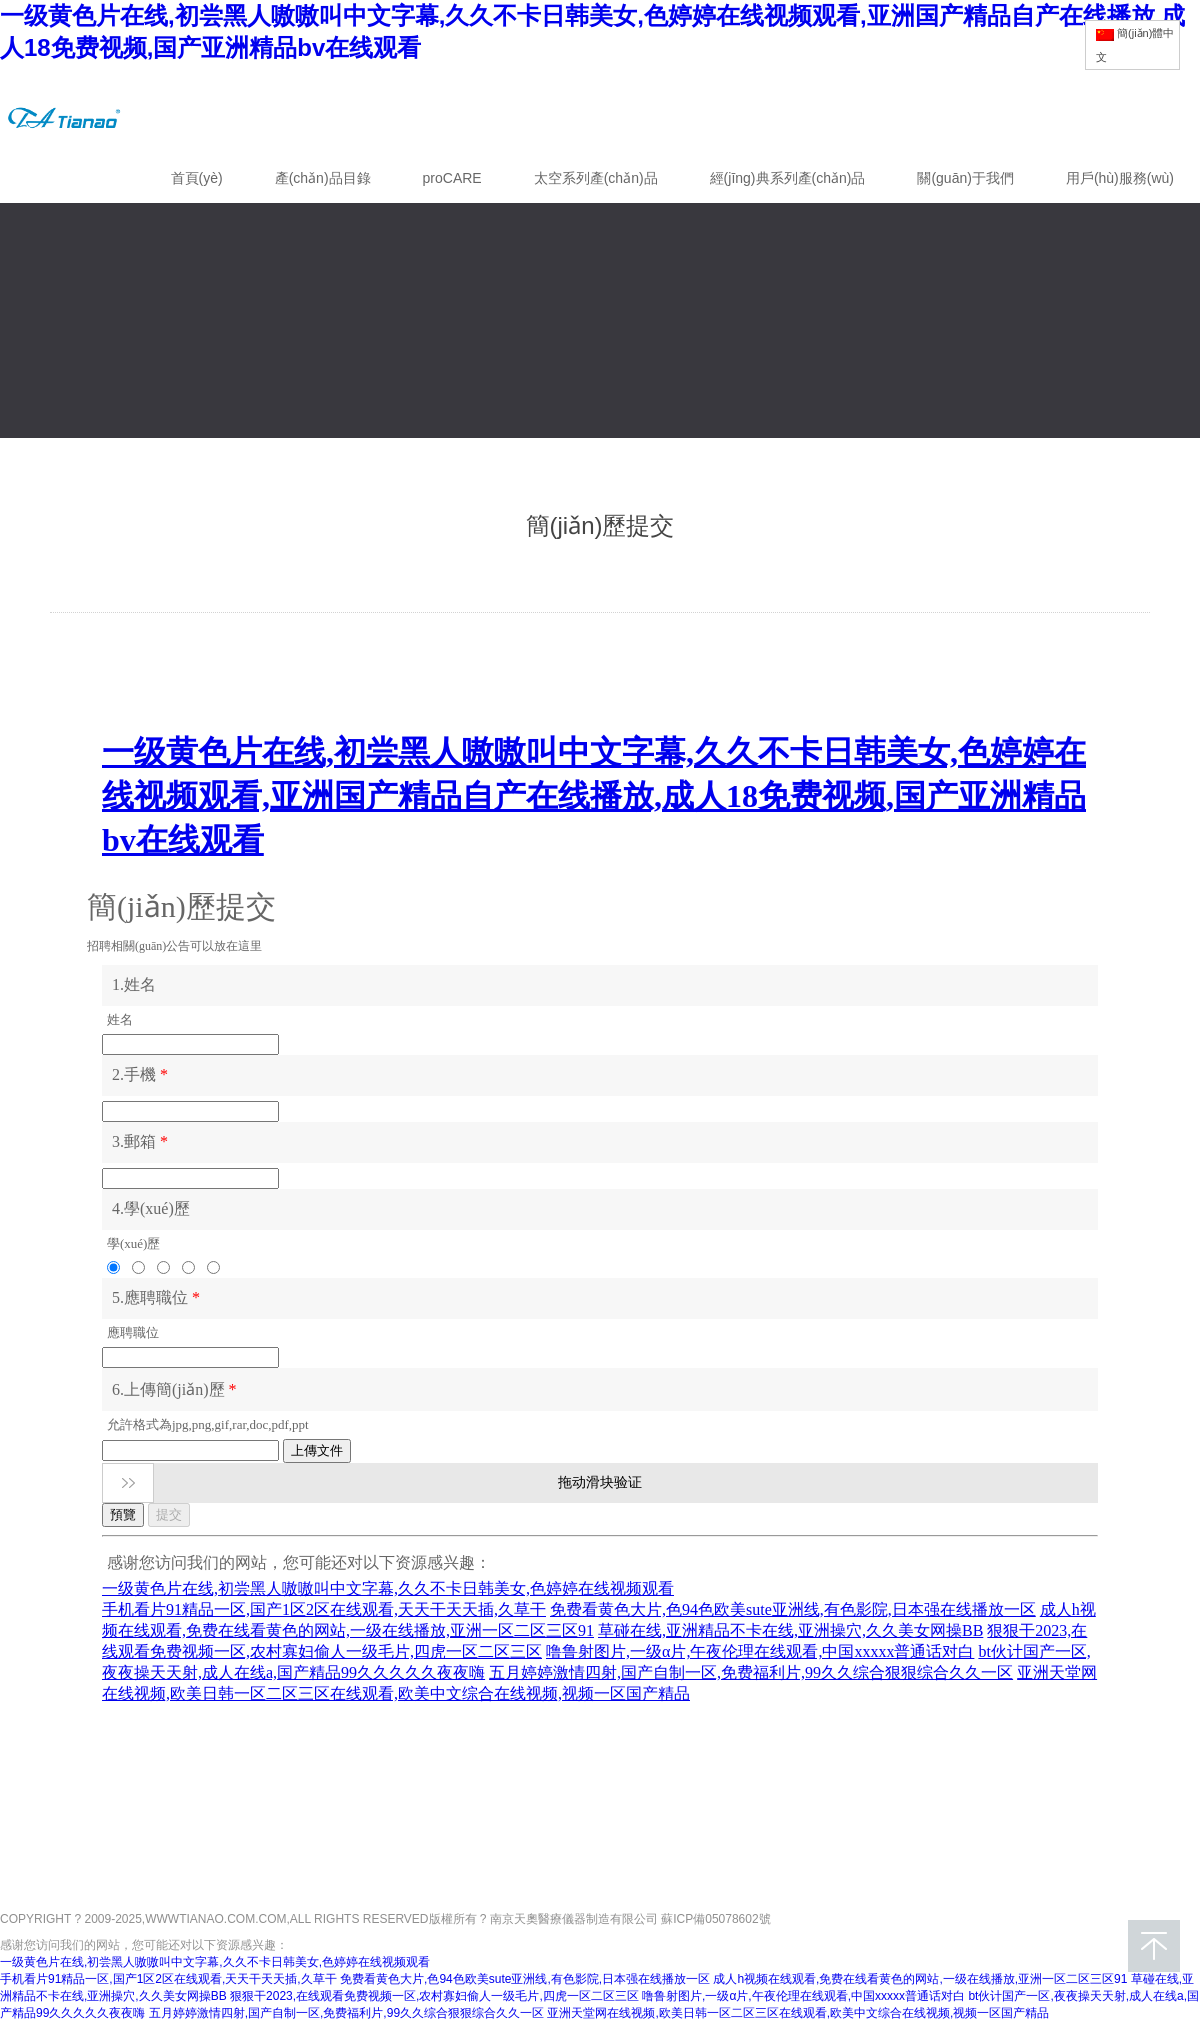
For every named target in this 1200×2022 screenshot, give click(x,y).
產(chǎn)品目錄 (323, 178)
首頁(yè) (197, 178)
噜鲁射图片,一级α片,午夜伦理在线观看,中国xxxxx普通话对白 (803, 1996)
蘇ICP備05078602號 (715, 1914)
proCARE (452, 178)
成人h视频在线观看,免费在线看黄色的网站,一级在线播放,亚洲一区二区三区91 (920, 1979)
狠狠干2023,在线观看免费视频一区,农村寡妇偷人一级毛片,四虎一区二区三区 (434, 1996)
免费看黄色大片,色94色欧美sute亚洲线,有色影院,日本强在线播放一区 (525, 1979)
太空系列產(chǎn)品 (596, 178)
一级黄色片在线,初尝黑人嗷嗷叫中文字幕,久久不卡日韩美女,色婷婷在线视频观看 (215, 1962)
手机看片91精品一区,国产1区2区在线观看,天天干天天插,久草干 (168, 1979)
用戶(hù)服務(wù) (1120, 178)
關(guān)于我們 (965, 178)
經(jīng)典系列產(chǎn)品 (788, 178)
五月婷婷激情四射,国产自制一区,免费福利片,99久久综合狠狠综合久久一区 (346, 2013)
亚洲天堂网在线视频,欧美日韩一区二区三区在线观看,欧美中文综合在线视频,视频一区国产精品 (798, 2013)
